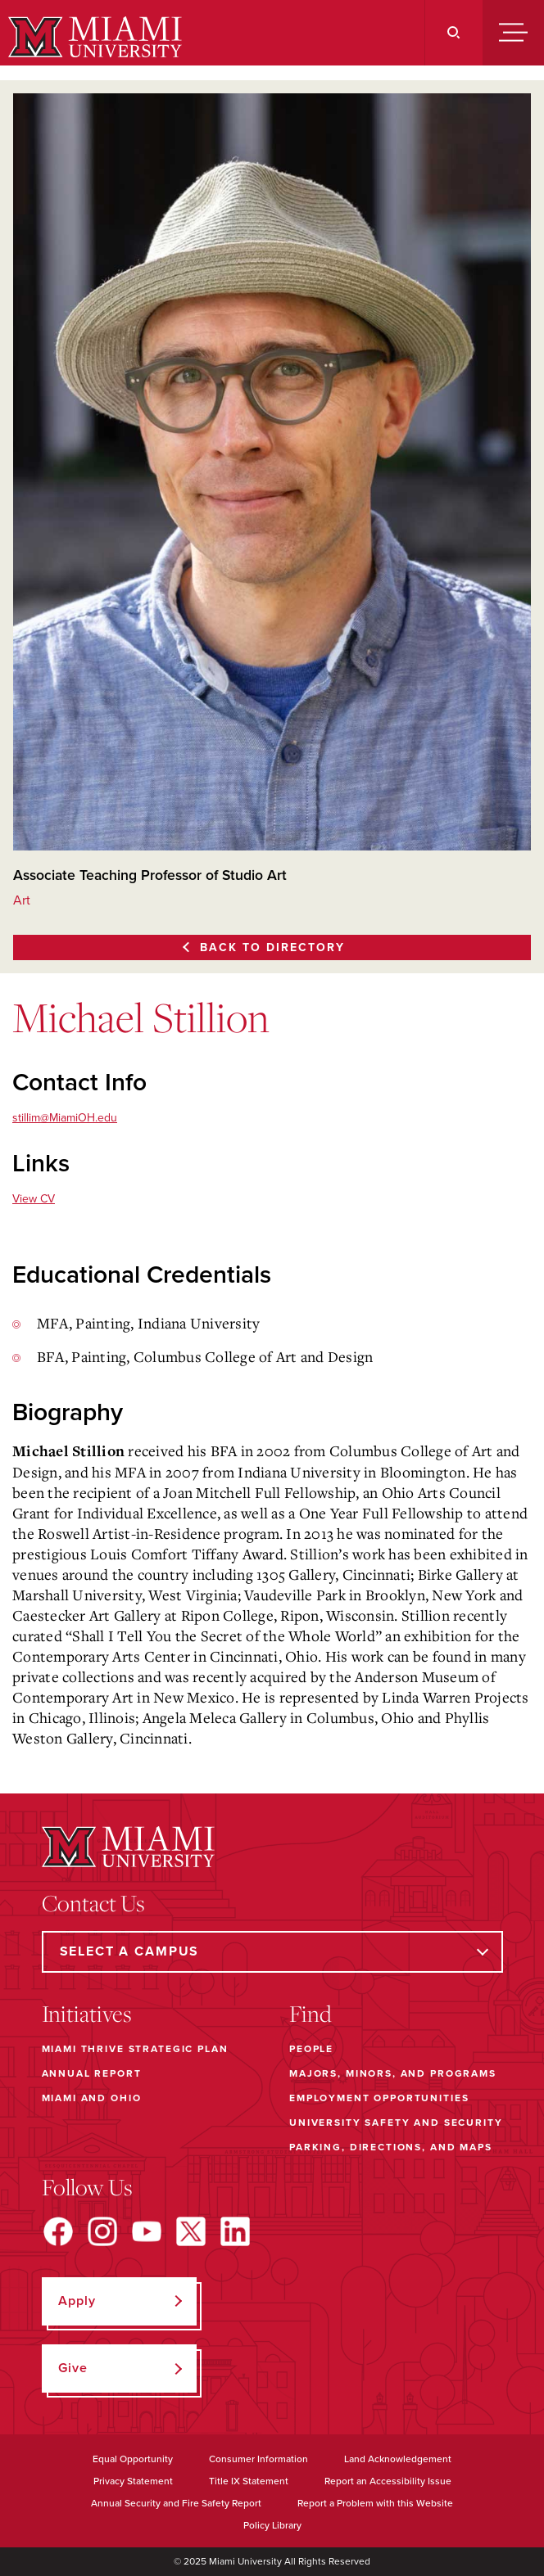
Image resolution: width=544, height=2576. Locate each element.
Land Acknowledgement (397, 2459)
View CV (33, 1199)
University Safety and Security (396, 2122)
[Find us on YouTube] (146, 2231)
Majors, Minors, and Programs (392, 2073)
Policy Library (272, 2525)
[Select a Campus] (272, 1952)
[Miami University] (93, 36)
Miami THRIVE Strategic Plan (135, 2049)
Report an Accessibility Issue (387, 2481)
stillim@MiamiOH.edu (64, 1118)
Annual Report (92, 2073)
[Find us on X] (191, 2231)
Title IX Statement (248, 2481)
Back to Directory (272, 947)
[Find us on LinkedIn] (235, 2231)
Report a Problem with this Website (375, 2503)
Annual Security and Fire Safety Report (176, 2503)
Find (310, 2013)
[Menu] (513, 32)
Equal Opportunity (133, 2459)
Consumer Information (258, 2459)
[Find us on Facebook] (58, 2231)
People (311, 2049)
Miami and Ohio (92, 2098)
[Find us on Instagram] (102, 2231)
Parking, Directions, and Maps (390, 2147)
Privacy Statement (133, 2481)
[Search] (453, 32)
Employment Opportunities (379, 2098)
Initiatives (87, 2013)
